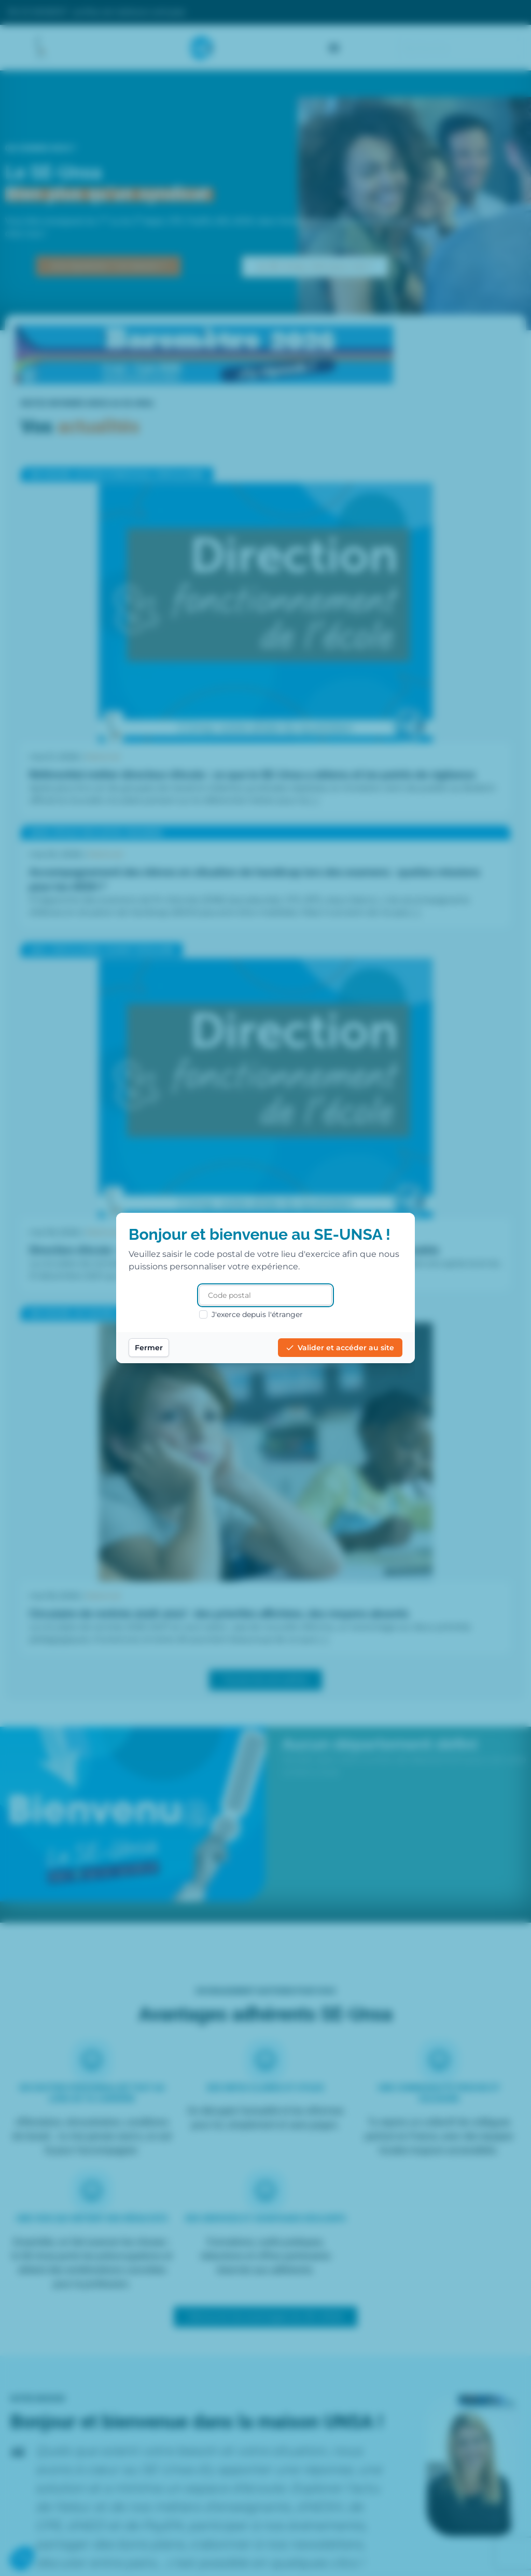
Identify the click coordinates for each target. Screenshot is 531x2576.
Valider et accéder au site (340, 1347)
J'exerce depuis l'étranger (251, 1314)
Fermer (149, 1347)
